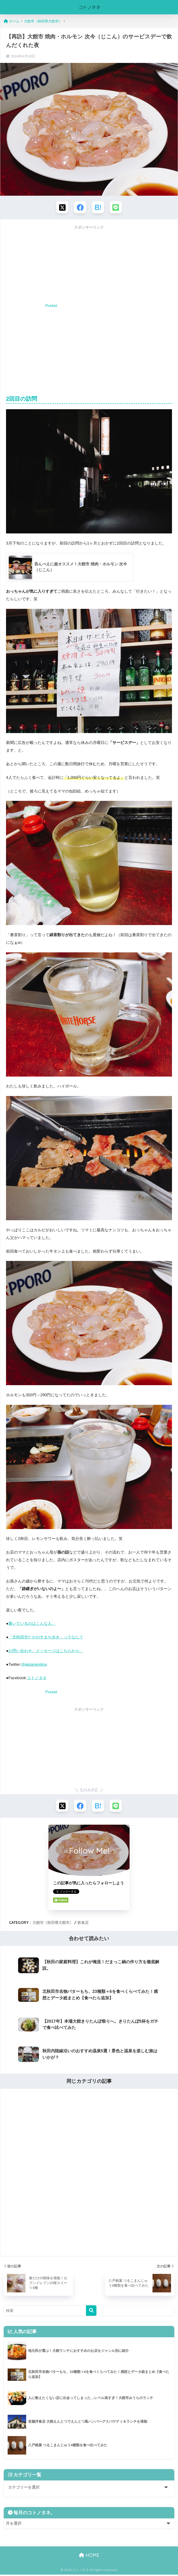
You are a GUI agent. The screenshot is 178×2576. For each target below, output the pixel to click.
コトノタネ (37, 1678)
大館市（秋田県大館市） (52, 1924)
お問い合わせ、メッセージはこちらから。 (45, 1651)
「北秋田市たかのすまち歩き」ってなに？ (45, 1638)
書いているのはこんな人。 (32, 1624)
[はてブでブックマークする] (98, 207)
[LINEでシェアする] (116, 207)
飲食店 (83, 1924)
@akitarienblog (34, 1665)
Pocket (51, 306)
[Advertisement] (89, 265)
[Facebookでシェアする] (79, 207)
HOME (89, 2556)
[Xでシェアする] (61, 207)
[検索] (91, 2312)
